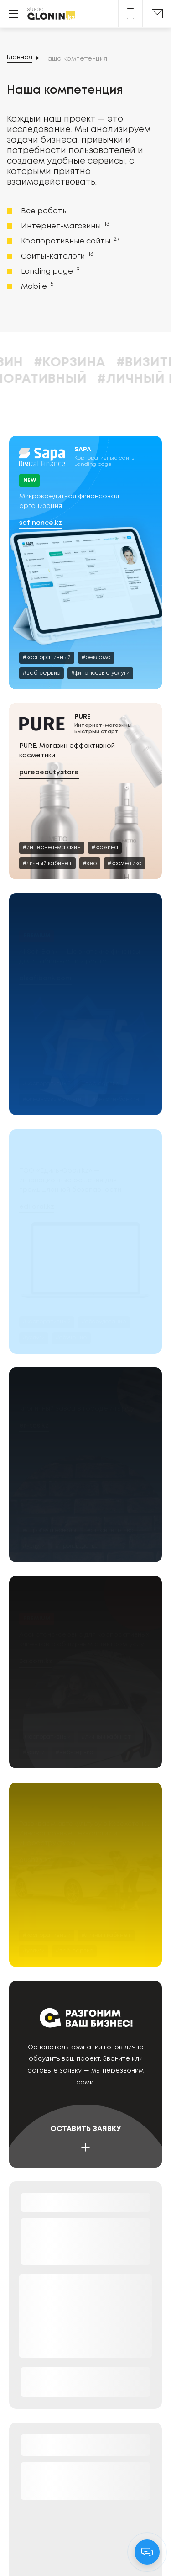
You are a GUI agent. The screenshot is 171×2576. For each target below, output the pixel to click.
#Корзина (124, 363)
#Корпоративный (76, 379)
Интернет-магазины (64, 226)
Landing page (49, 271)
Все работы (44, 211)
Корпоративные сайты (69, 241)
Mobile (36, 286)
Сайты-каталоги (56, 256)
